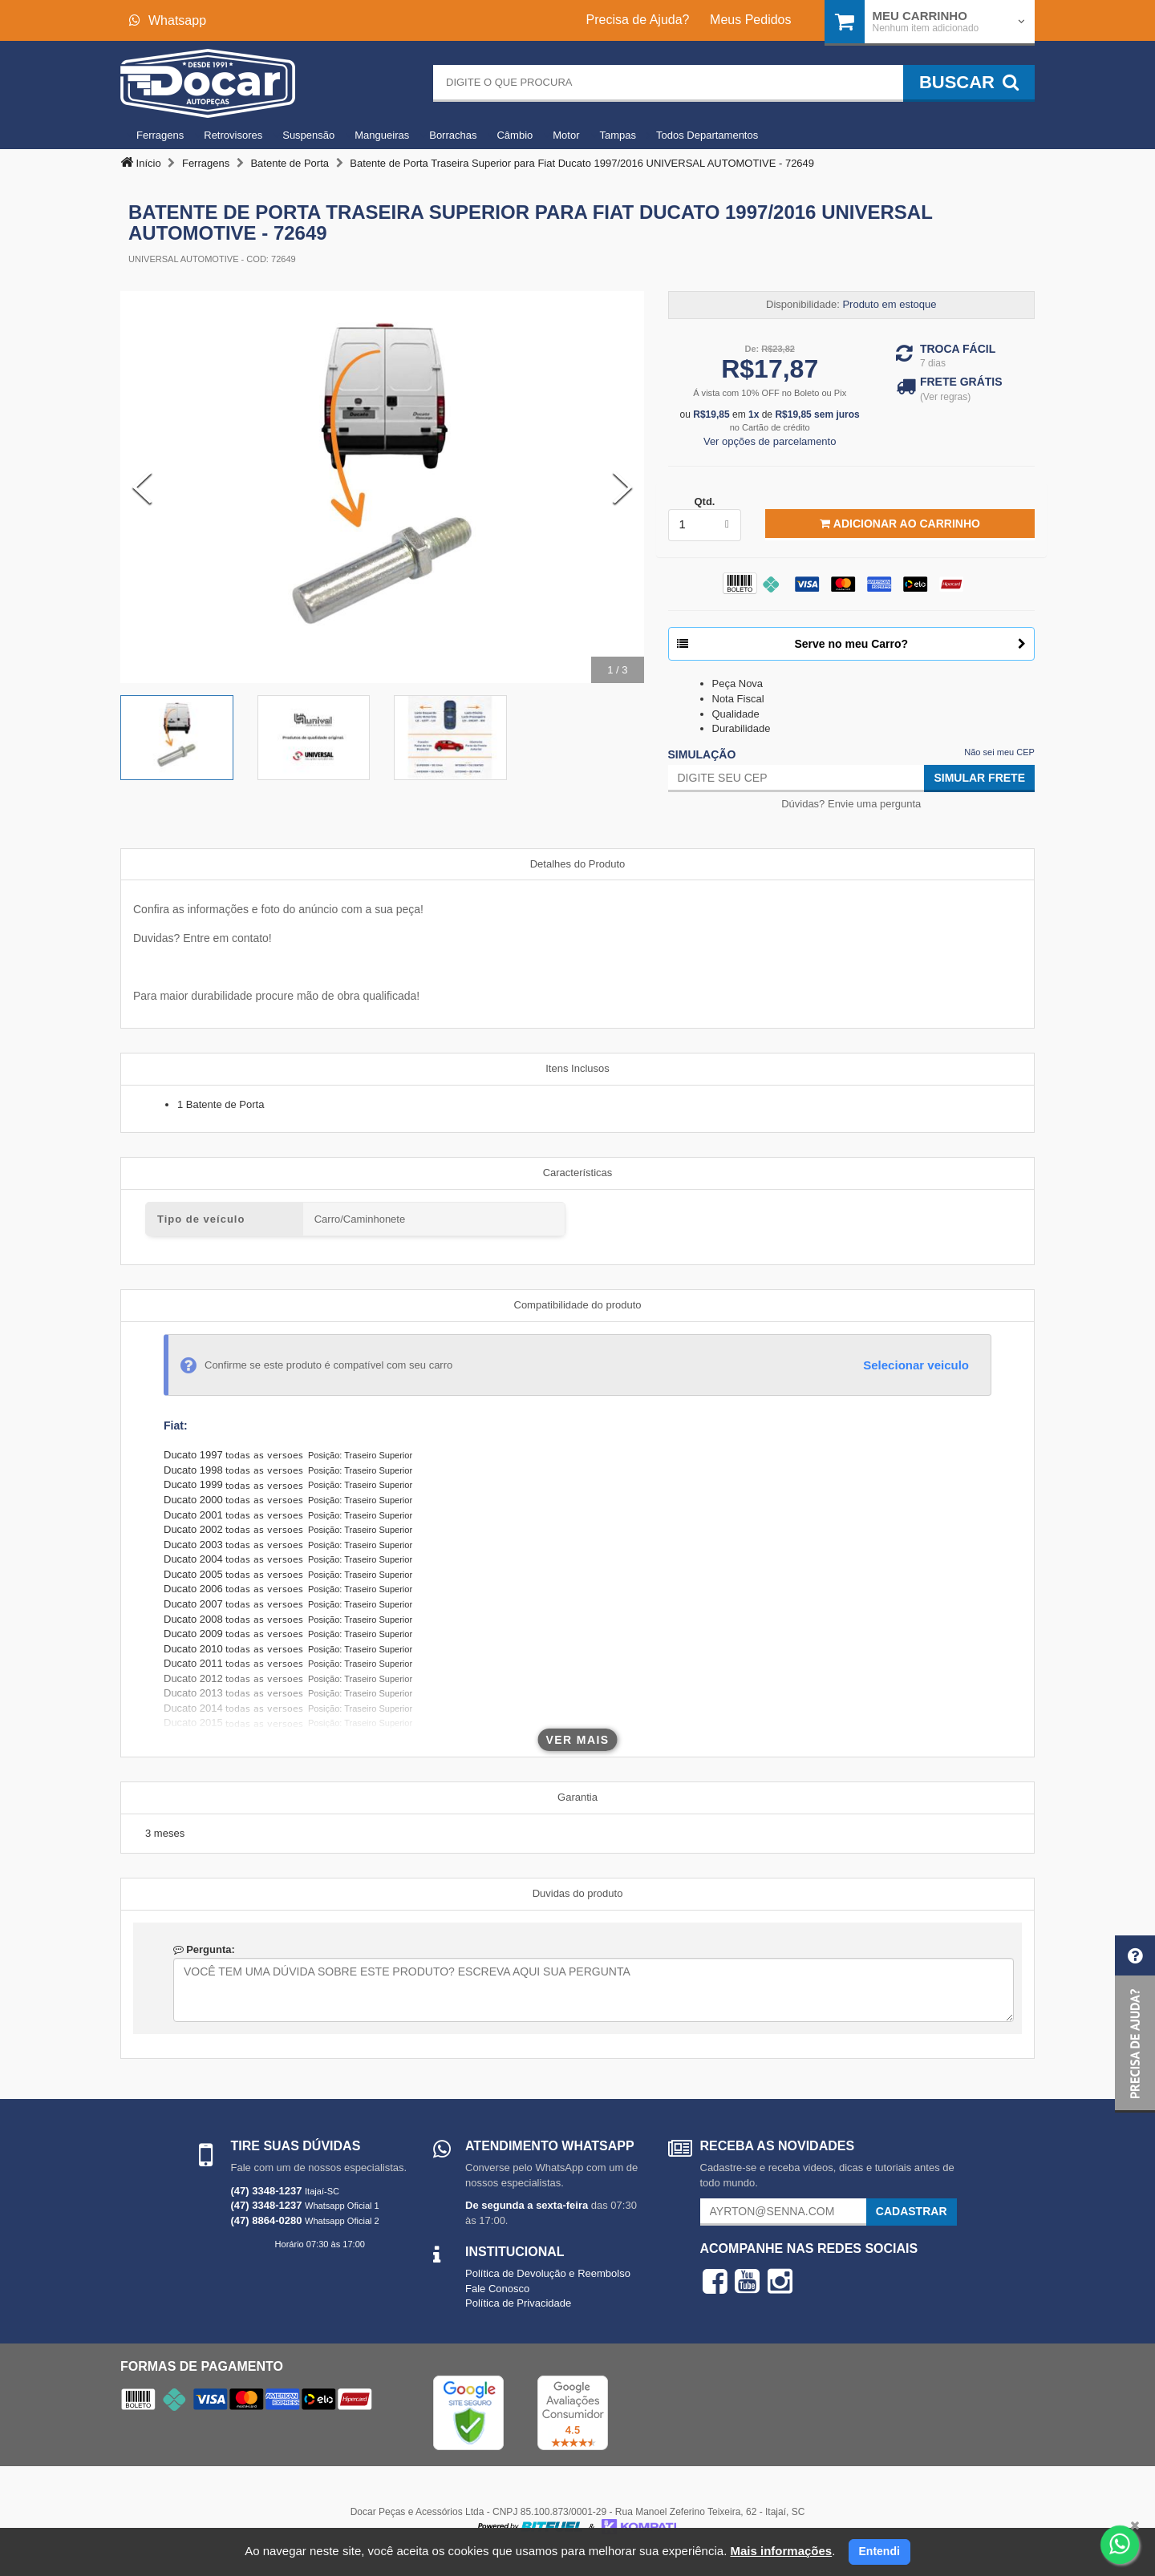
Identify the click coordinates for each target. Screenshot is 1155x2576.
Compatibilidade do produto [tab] (578, 1305)
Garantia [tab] (577, 1797)
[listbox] (705, 525)
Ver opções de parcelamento (770, 441)
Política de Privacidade (518, 2303)
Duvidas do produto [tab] (578, 1893)
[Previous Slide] (142, 487)
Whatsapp (167, 20)
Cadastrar (911, 2211)
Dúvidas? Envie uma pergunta (851, 804)
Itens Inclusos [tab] (577, 1068)
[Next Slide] (622, 487)
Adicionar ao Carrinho (899, 523)
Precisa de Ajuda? (638, 19)
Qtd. (704, 501)
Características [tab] (578, 1173)
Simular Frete (979, 777)
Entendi (879, 2551)
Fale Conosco (497, 2289)
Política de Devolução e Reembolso (547, 2273)
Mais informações (781, 2551)
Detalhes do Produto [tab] (578, 864)
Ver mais (578, 1739)
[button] (1135, 2024)
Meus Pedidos (750, 19)
